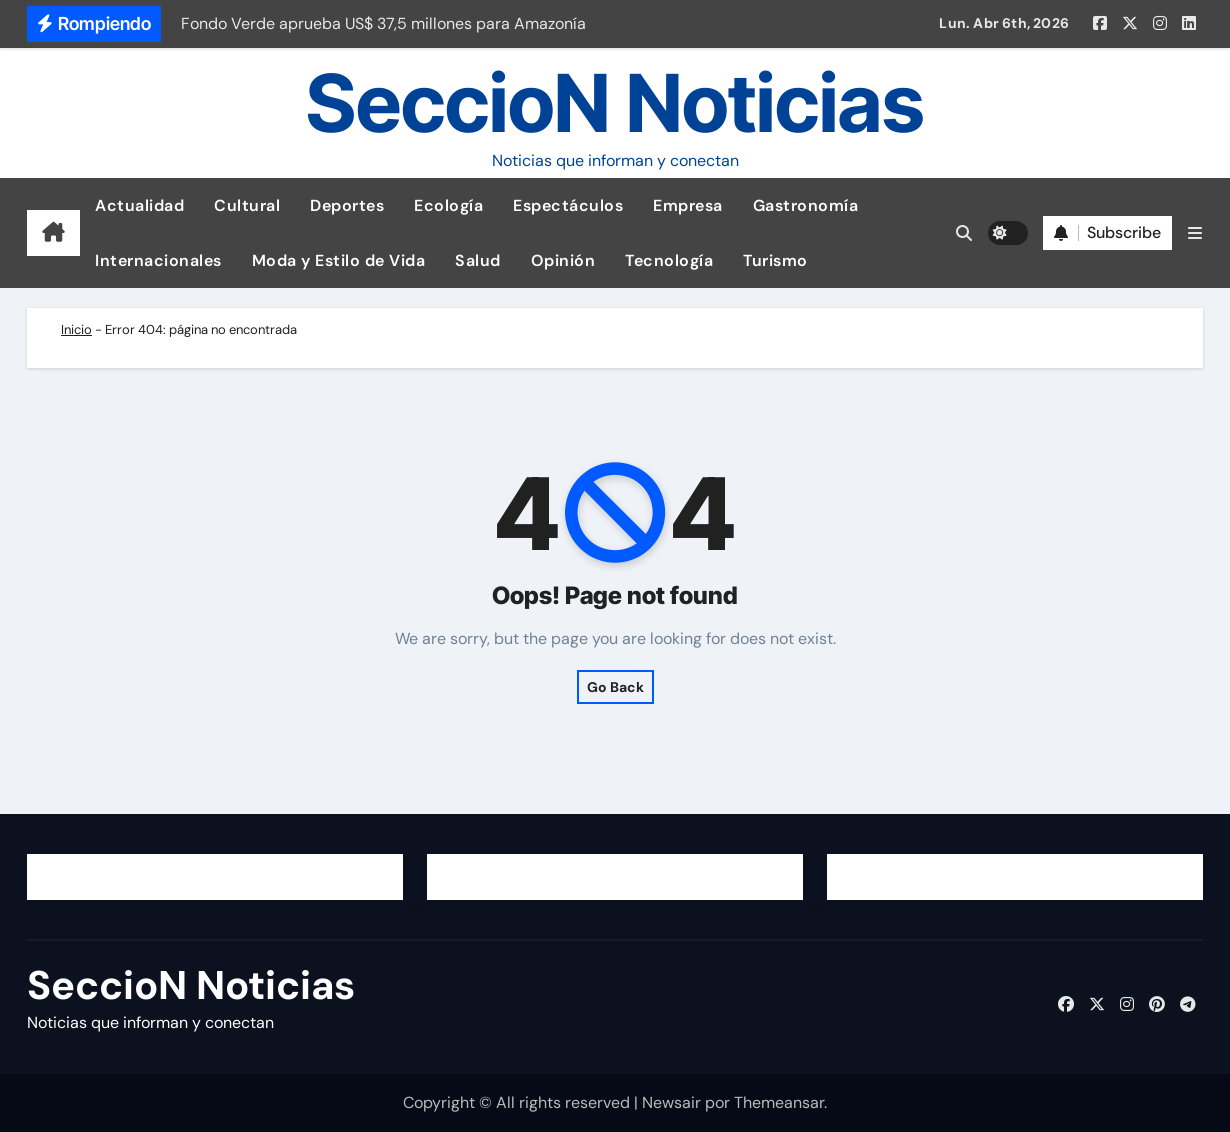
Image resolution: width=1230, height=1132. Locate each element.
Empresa (688, 205)
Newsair (671, 1102)
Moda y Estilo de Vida (339, 260)
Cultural (247, 205)
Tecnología (669, 260)
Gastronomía (806, 205)
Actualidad (139, 205)
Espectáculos (568, 205)
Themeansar (779, 1102)
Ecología (448, 205)
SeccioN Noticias (615, 102)
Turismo (775, 260)
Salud (478, 260)
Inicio (76, 329)
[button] (1195, 233)
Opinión (563, 260)
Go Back (615, 687)
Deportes (347, 205)
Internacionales (158, 260)
